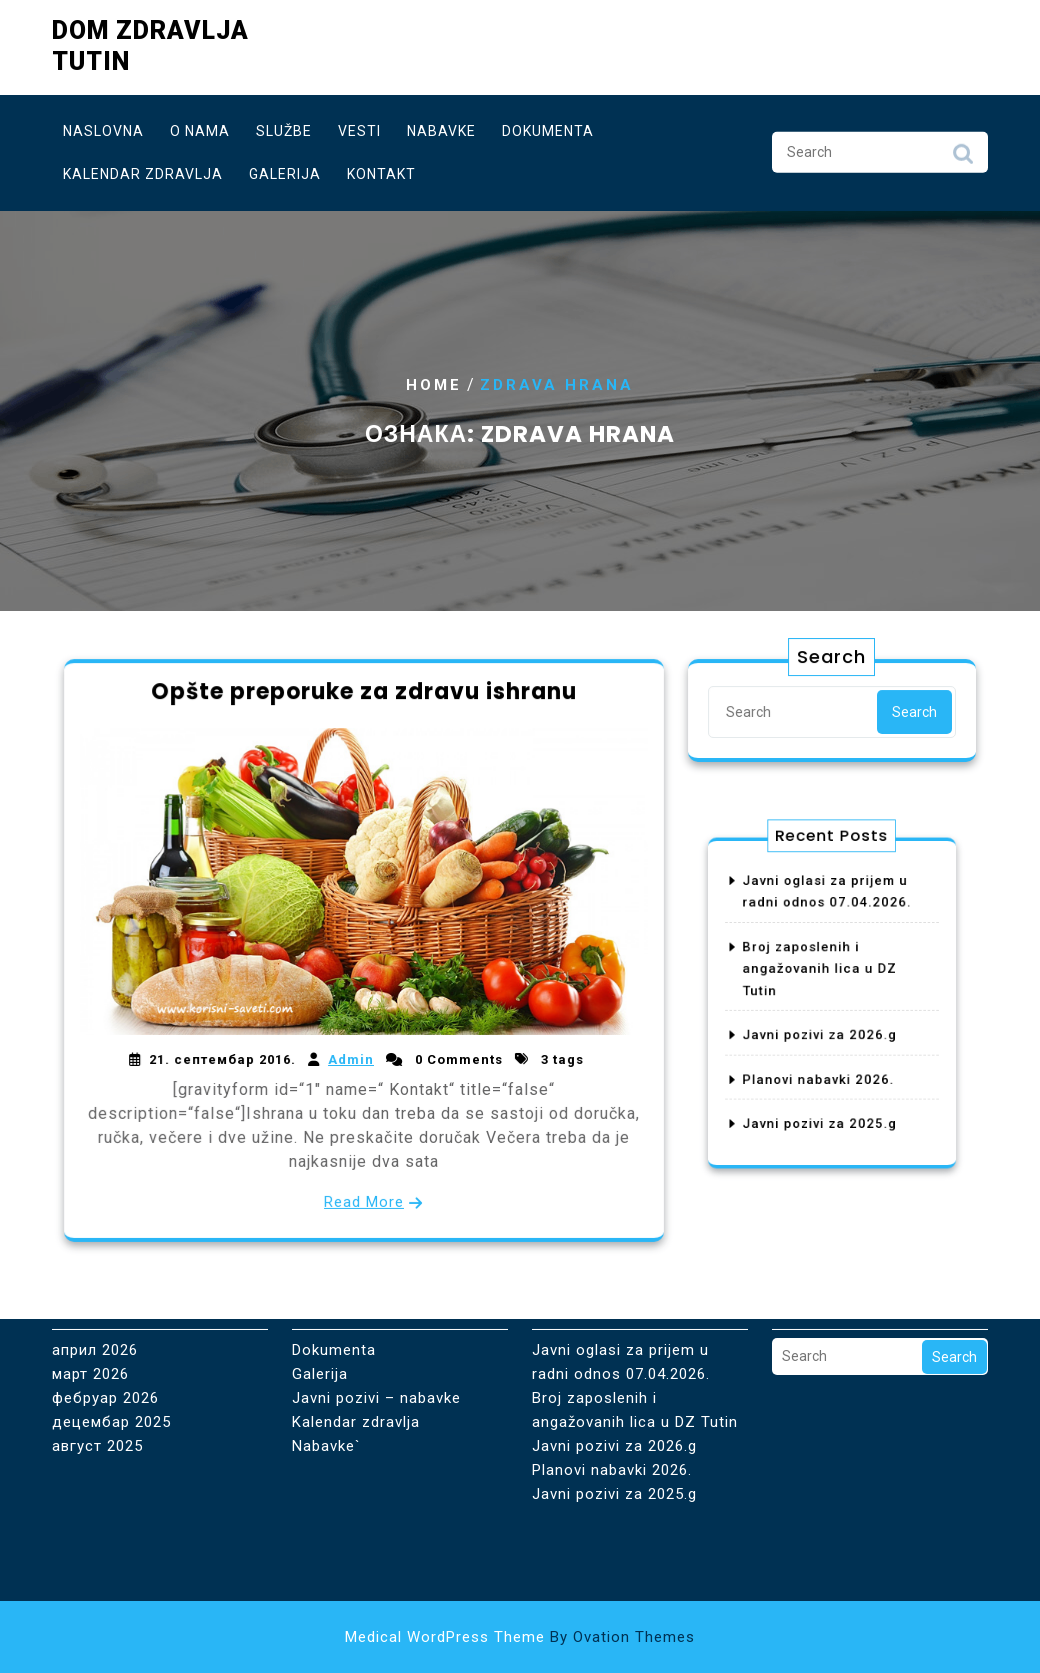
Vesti (359, 127)
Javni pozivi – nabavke (376, 1323)
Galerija (285, 170)
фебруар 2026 (105, 1323)
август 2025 (97, 1371)
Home (434, 385)
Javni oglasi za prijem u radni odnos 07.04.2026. (621, 1287)
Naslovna (103, 127)
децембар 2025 (111, 1347)
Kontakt (381, 170)
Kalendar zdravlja (143, 170)
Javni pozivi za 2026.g (823, 1026)
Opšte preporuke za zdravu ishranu (364, 698)
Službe (284, 127)
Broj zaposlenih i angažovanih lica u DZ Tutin (823, 978)
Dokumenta (548, 127)
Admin (351, 1056)
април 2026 (95, 1275)
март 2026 (90, 1299)
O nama (200, 127)
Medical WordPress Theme (520, 1637)
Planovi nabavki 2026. (822, 1059)
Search (963, 155)
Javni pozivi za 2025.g (823, 1091)
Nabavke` (326, 1371)
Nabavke (441, 127)
